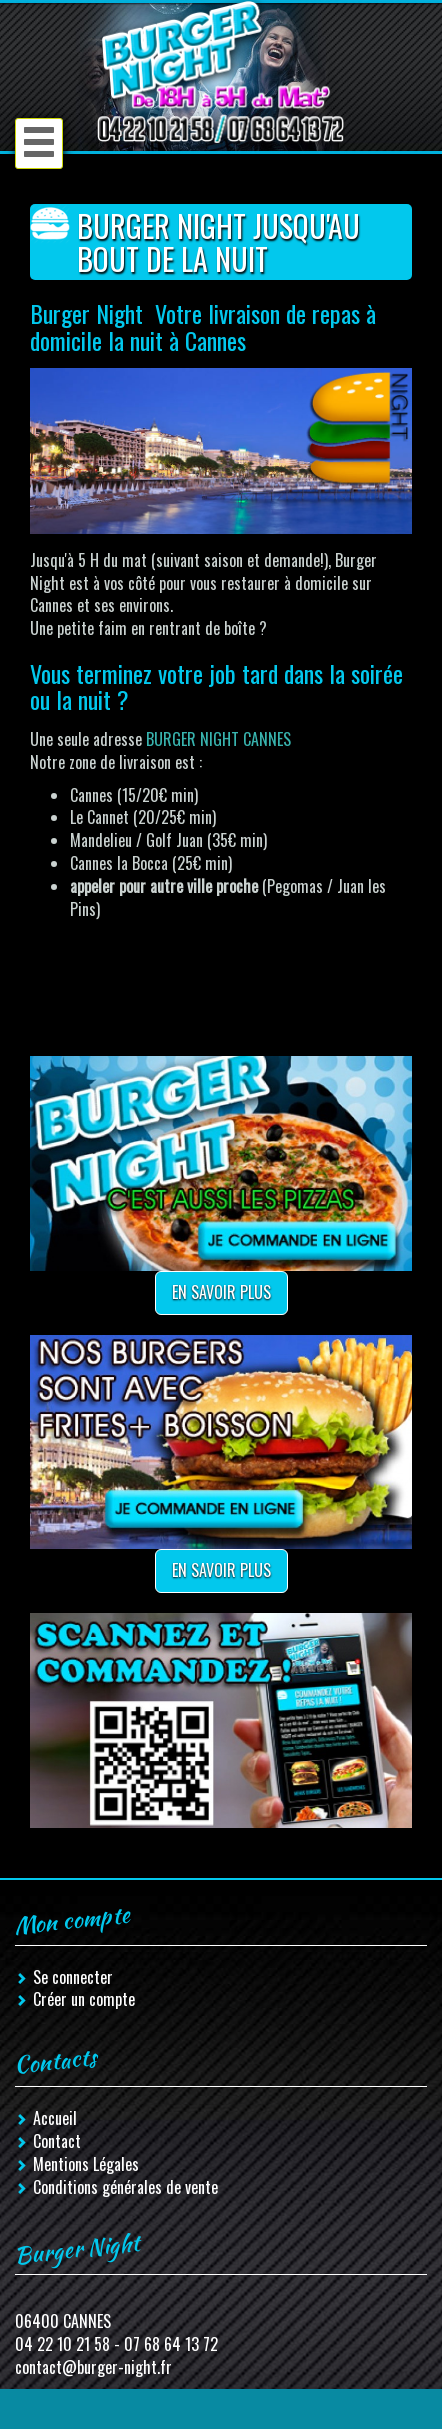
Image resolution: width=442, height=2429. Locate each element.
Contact (57, 2141)
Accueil (55, 2118)
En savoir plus (221, 1292)
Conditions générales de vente (125, 2187)
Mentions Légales (86, 2164)
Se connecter (73, 1977)
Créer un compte (84, 1999)
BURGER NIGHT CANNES (218, 739)
